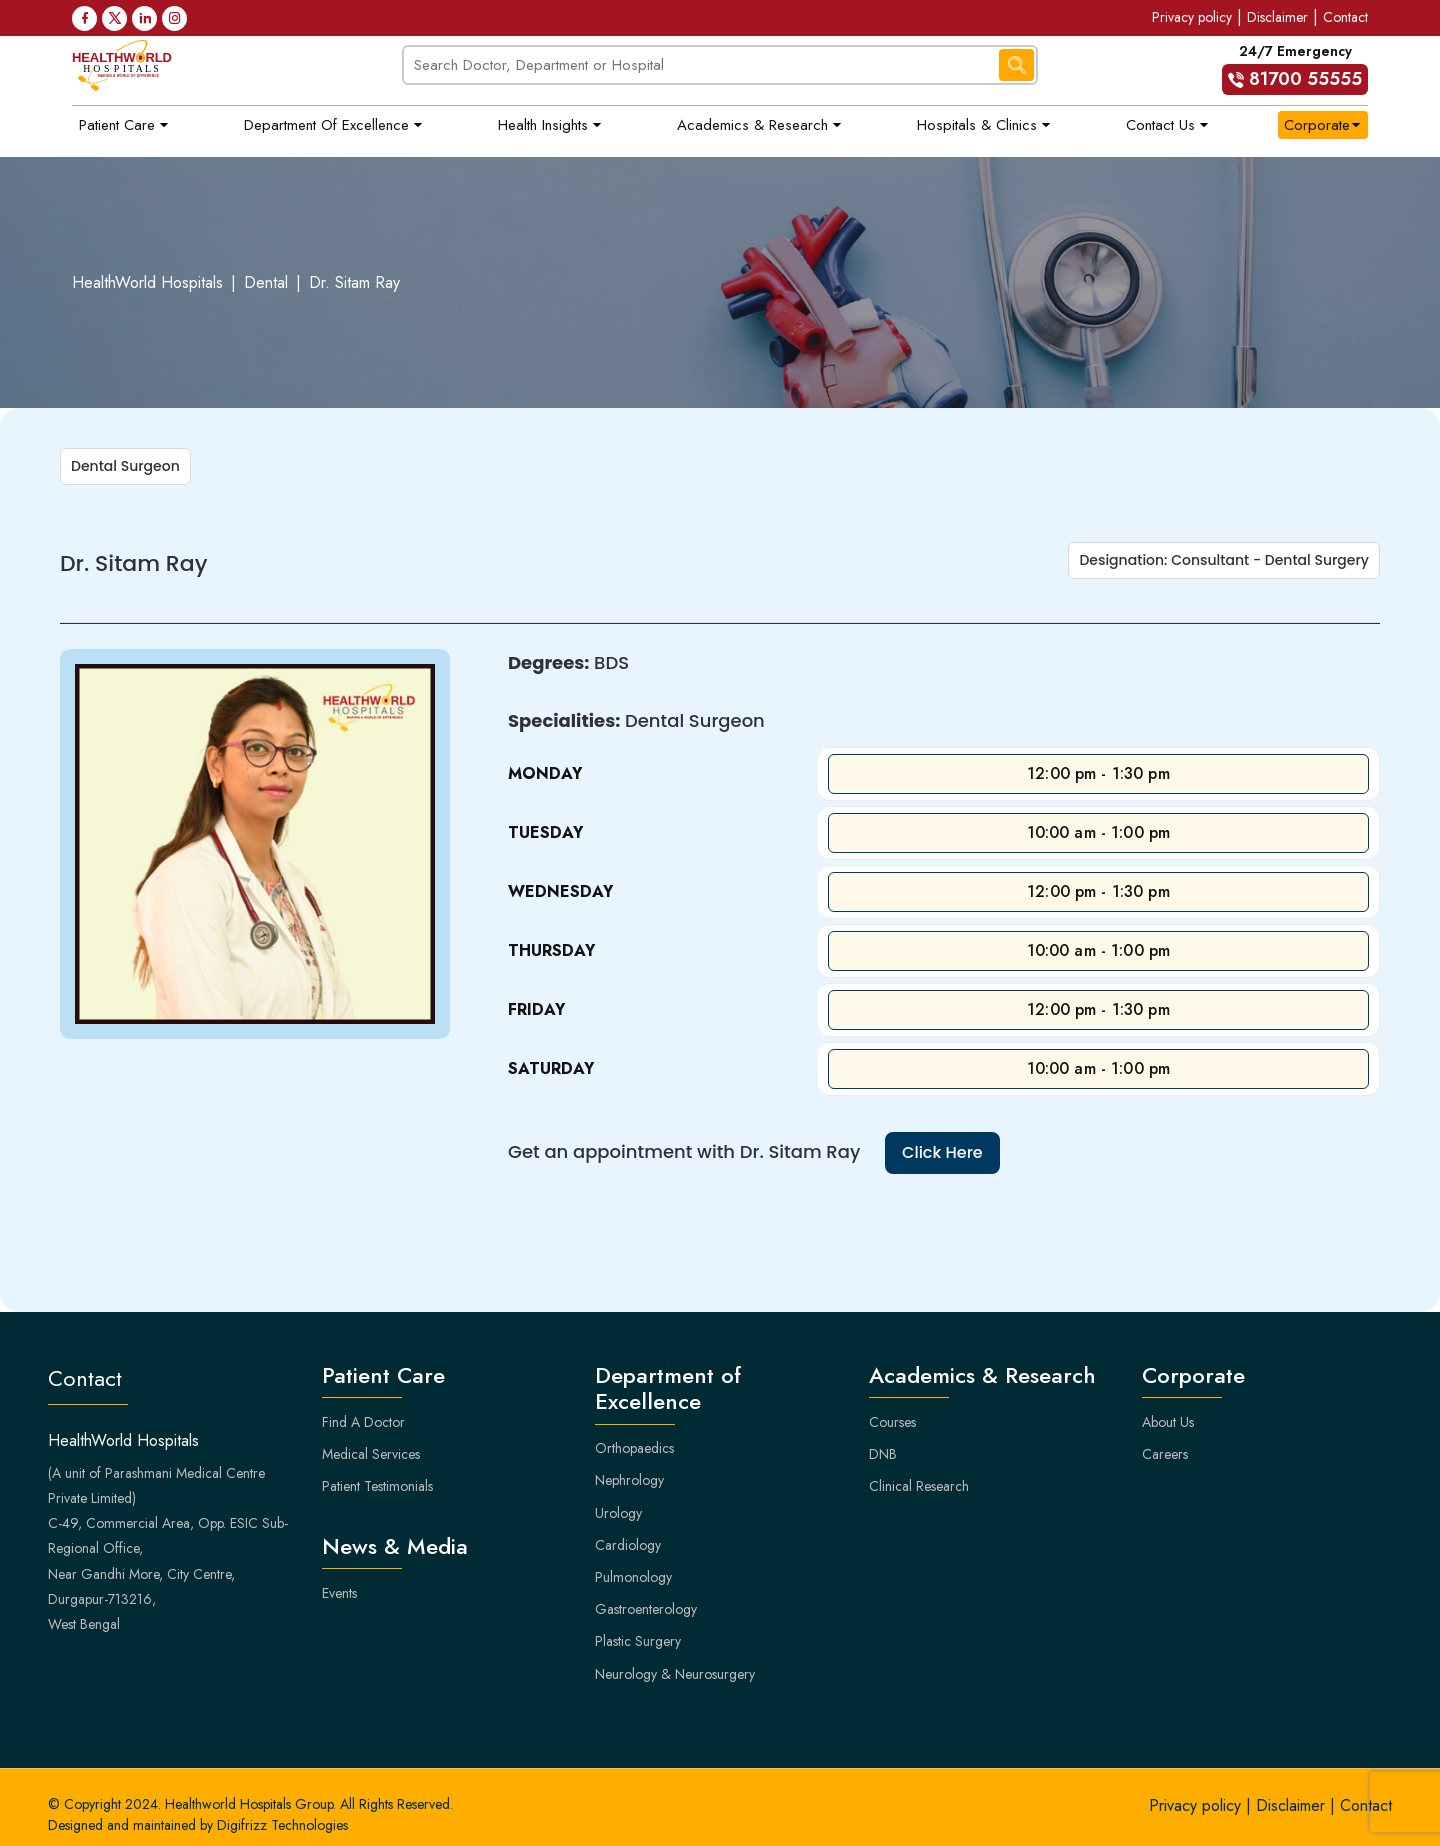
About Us (1168, 1422)
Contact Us (1160, 125)
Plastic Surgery (638, 1641)
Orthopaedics (634, 1448)
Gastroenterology (646, 1609)
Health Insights (543, 125)
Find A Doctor (363, 1422)
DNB (883, 1454)
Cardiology (628, 1545)
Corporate (1317, 125)
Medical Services (371, 1454)
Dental (266, 282)
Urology (618, 1513)
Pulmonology (633, 1577)
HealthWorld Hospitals (147, 282)
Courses (892, 1422)
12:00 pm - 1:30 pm (1098, 773)
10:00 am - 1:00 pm (1099, 832)
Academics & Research (752, 125)
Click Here (942, 1152)
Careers (1165, 1454)
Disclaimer (1277, 17)
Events (339, 1593)
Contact (1345, 17)
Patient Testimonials (377, 1486)
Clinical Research (919, 1486)
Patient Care (117, 125)
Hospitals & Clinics (977, 125)
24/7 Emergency (1295, 68)
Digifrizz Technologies (282, 1825)
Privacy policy (1192, 17)
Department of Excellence (326, 125)
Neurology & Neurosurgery (675, 1674)
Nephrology (629, 1480)
